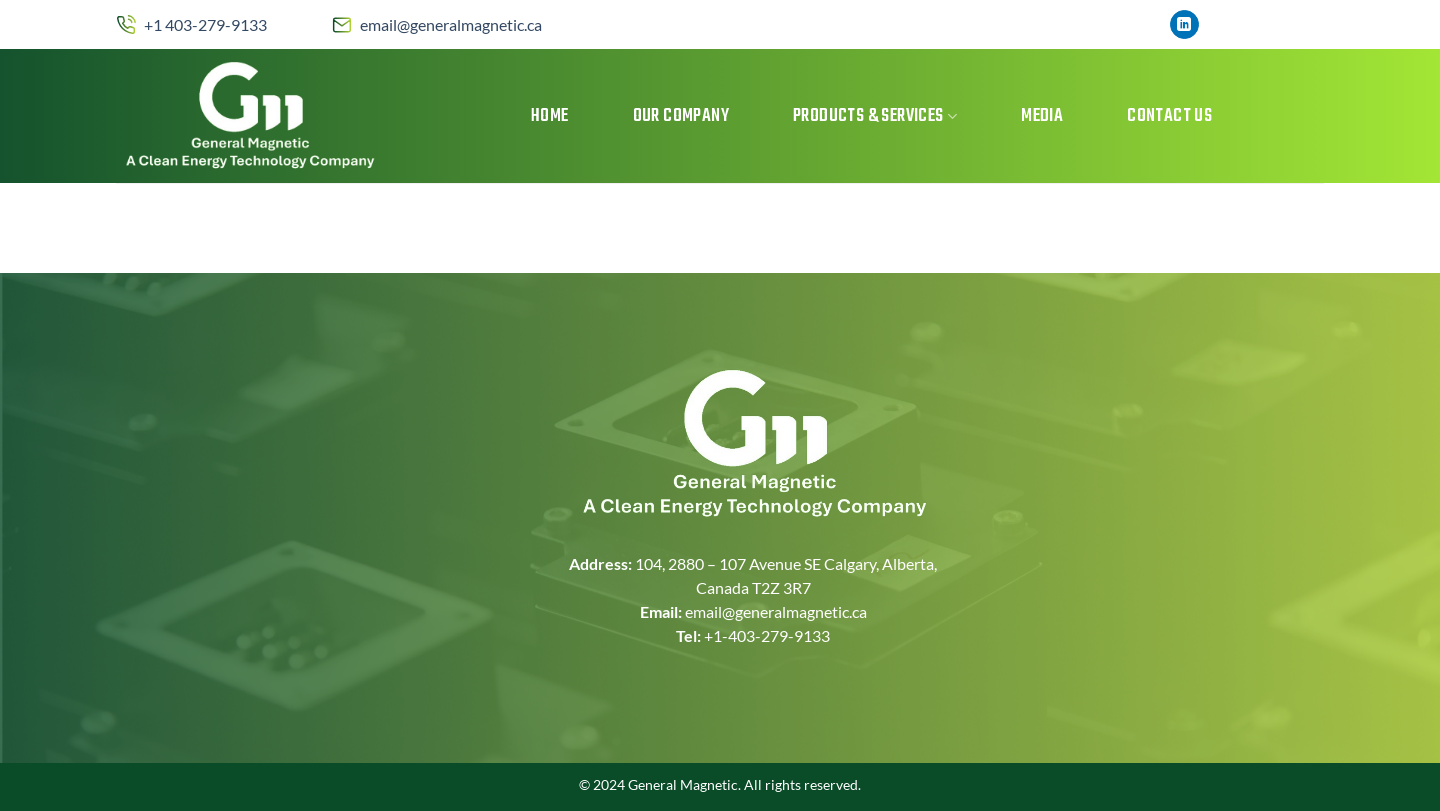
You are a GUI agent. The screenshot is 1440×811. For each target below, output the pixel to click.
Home (550, 116)
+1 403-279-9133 (205, 24)
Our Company (681, 116)
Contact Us (1169, 116)
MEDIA (1042, 116)
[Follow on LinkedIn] (1184, 25)
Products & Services (875, 116)
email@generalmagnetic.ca (451, 24)
